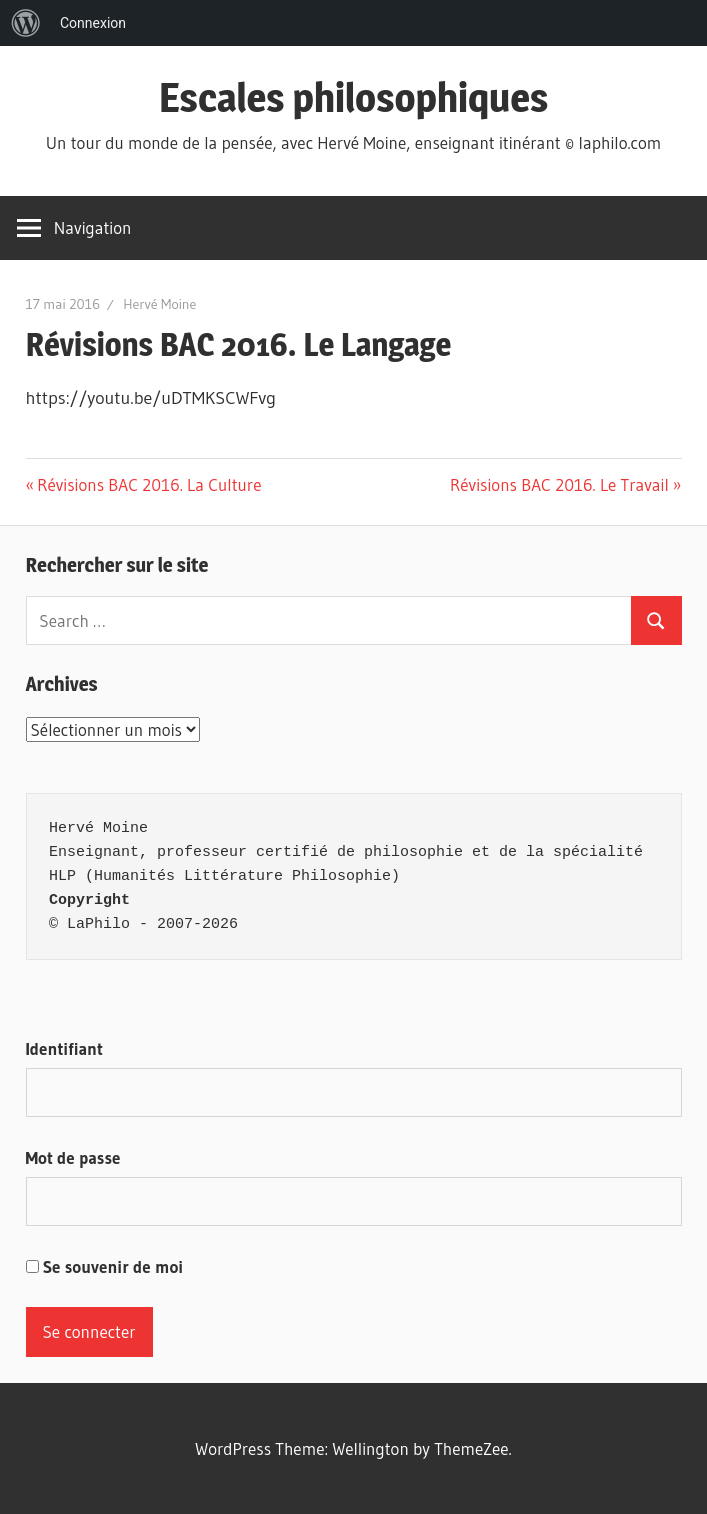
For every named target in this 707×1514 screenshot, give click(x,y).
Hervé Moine (159, 304)
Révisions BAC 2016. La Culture (148, 484)
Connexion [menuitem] (93, 23)
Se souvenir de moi (105, 1266)
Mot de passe (73, 1157)
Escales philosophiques (354, 97)
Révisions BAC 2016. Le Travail (559, 484)
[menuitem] (26, 23)
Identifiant (64, 1048)
